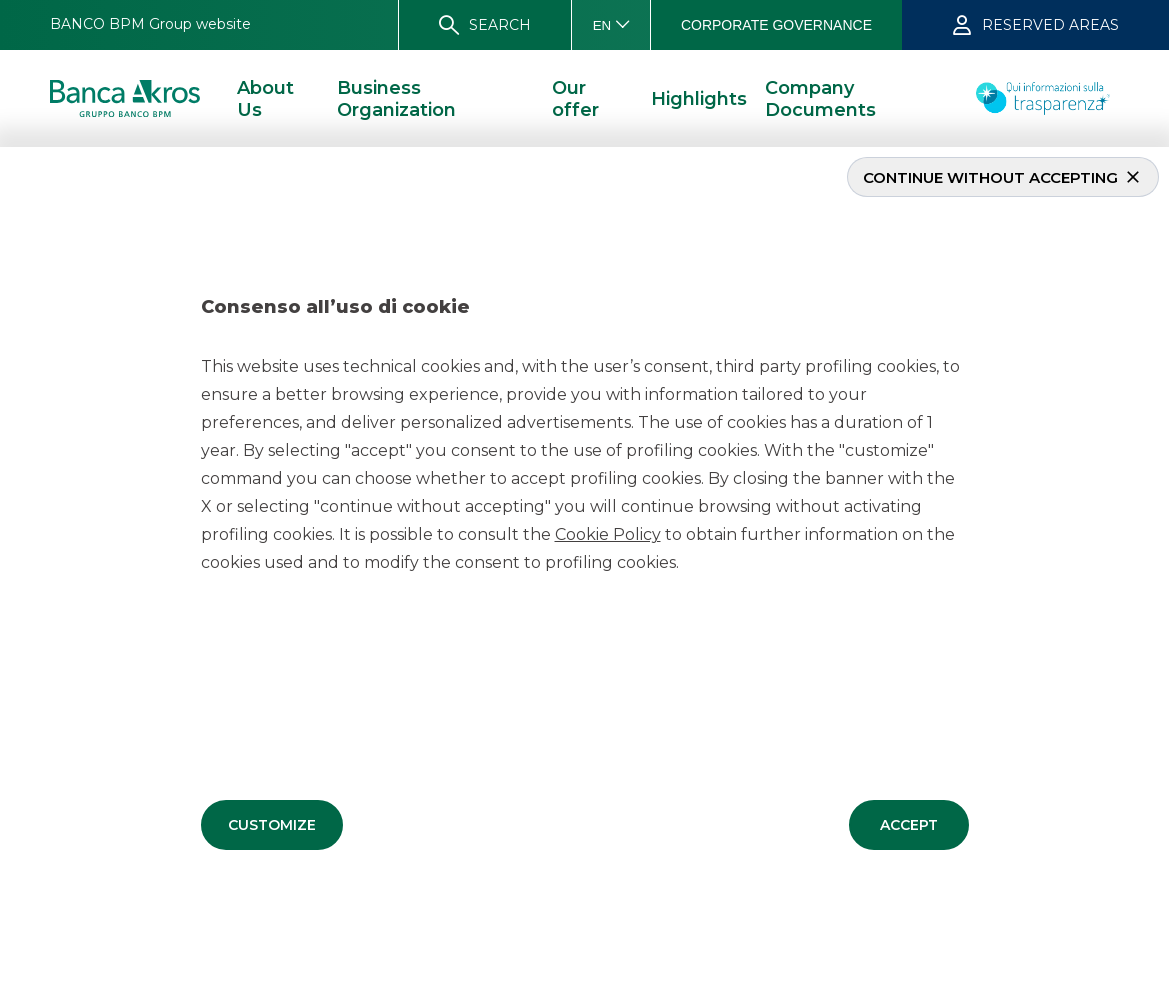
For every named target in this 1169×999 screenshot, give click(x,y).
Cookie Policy (608, 533)
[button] (272, 824)
